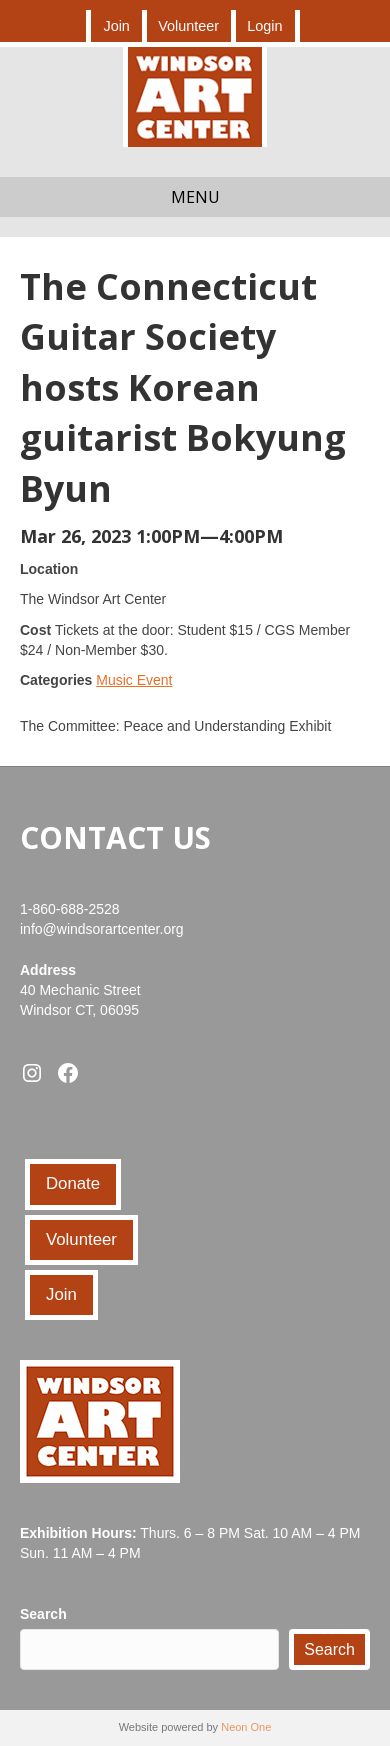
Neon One (246, 1727)
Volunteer (188, 26)
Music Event (134, 680)
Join (116, 26)
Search (43, 1614)
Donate (73, 1183)
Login (264, 26)
